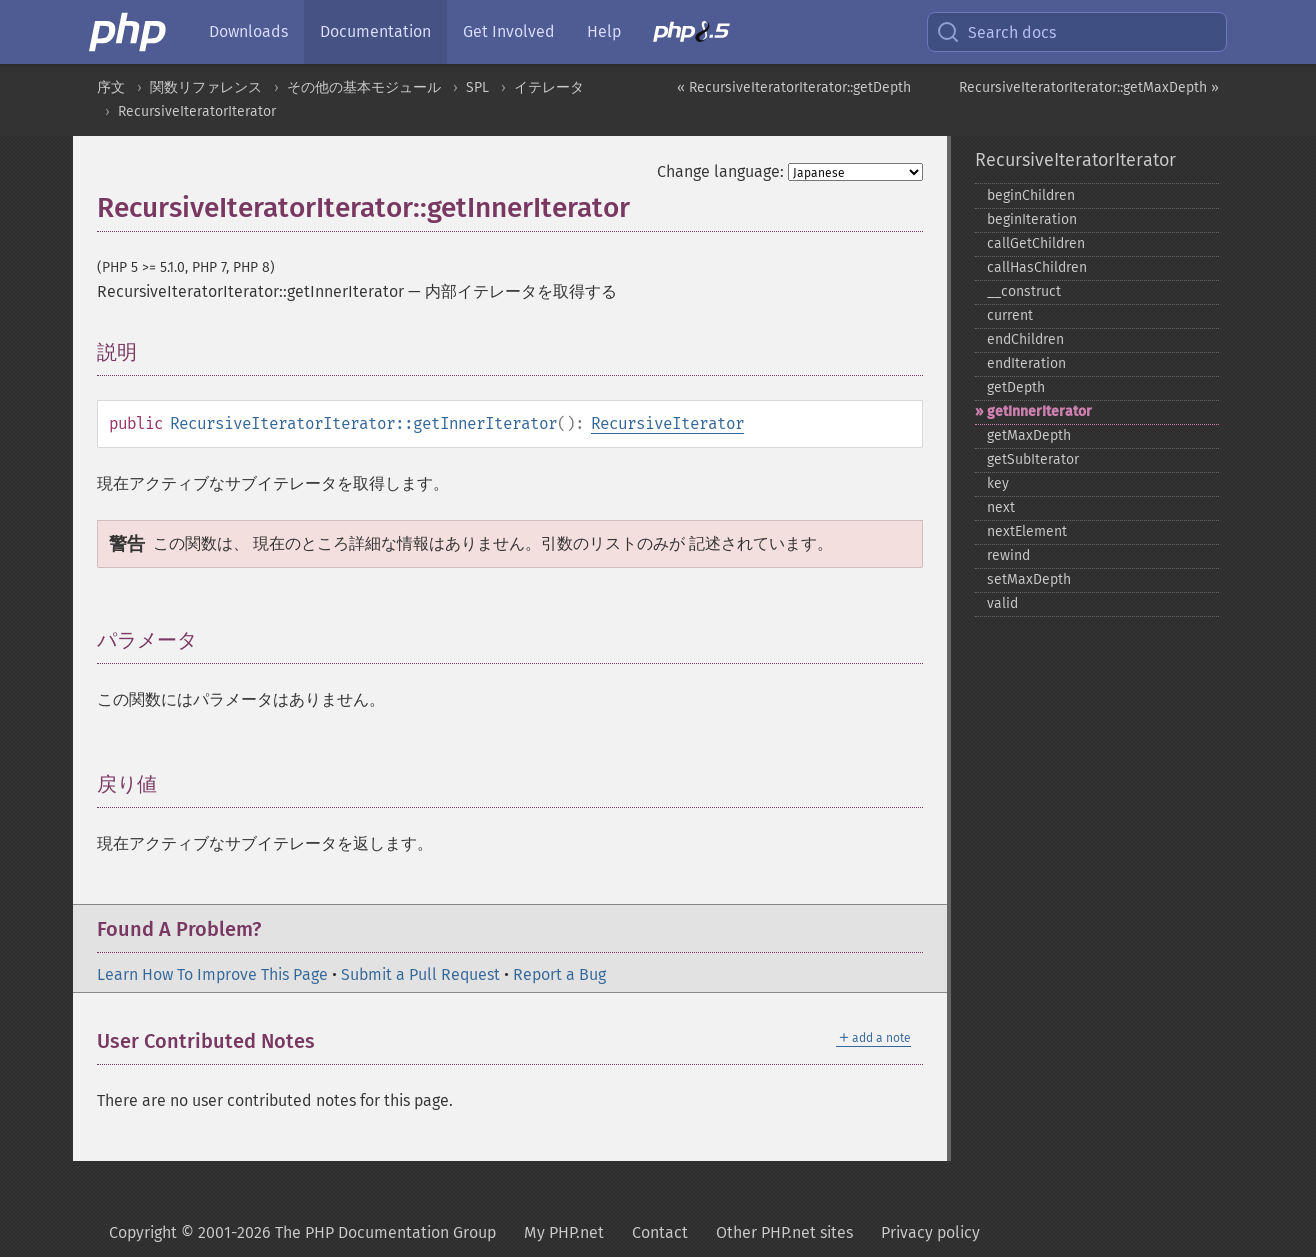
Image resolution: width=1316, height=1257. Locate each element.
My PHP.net (564, 1232)
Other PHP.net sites (784, 1232)
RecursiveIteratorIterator (197, 111)
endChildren (1025, 339)
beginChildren (1031, 195)
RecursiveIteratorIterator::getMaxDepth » (1089, 87)
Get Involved (509, 31)
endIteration (1026, 363)
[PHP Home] (129, 32)
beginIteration (1032, 219)
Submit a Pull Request (420, 974)
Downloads (248, 31)
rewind (1008, 555)
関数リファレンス (206, 87)
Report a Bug (559, 974)
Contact (660, 1232)
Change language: (720, 171)
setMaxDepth (1029, 579)
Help (604, 31)
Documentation (375, 31)
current (1010, 315)
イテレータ (549, 87)
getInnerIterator (1039, 411)
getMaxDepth (1029, 435)
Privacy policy (930, 1232)
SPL (477, 87)
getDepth (1016, 387)
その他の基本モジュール (364, 87)
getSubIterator (1033, 459)
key (998, 483)
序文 (111, 87)
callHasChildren (1037, 267)
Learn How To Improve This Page (212, 974)
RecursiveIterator (667, 423)
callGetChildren (1036, 243)
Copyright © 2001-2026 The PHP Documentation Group (302, 1232)
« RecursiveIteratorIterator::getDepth (794, 87)
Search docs (996, 32)
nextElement (1027, 531)
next (1001, 507)
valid (1002, 603)
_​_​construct (1024, 291)
